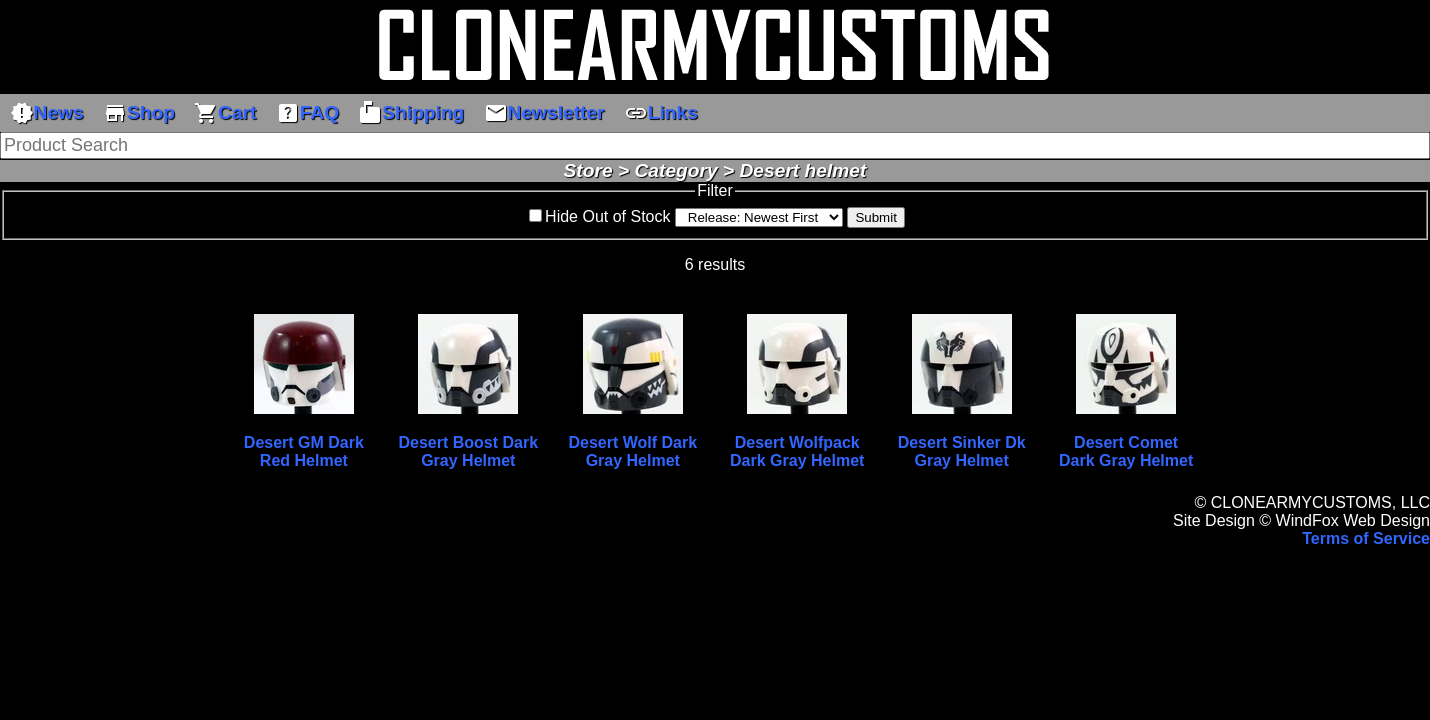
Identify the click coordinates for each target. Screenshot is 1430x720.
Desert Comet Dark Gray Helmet (1126, 451)
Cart (225, 113)
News (47, 113)
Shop (139, 113)
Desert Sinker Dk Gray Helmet (962, 451)
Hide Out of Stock (607, 216)
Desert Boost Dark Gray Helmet (469, 451)
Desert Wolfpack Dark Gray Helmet (797, 451)
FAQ (307, 113)
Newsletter (544, 113)
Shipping (411, 113)
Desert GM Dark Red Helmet (304, 451)
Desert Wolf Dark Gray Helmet (632, 451)
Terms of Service (1366, 538)
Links (661, 113)
